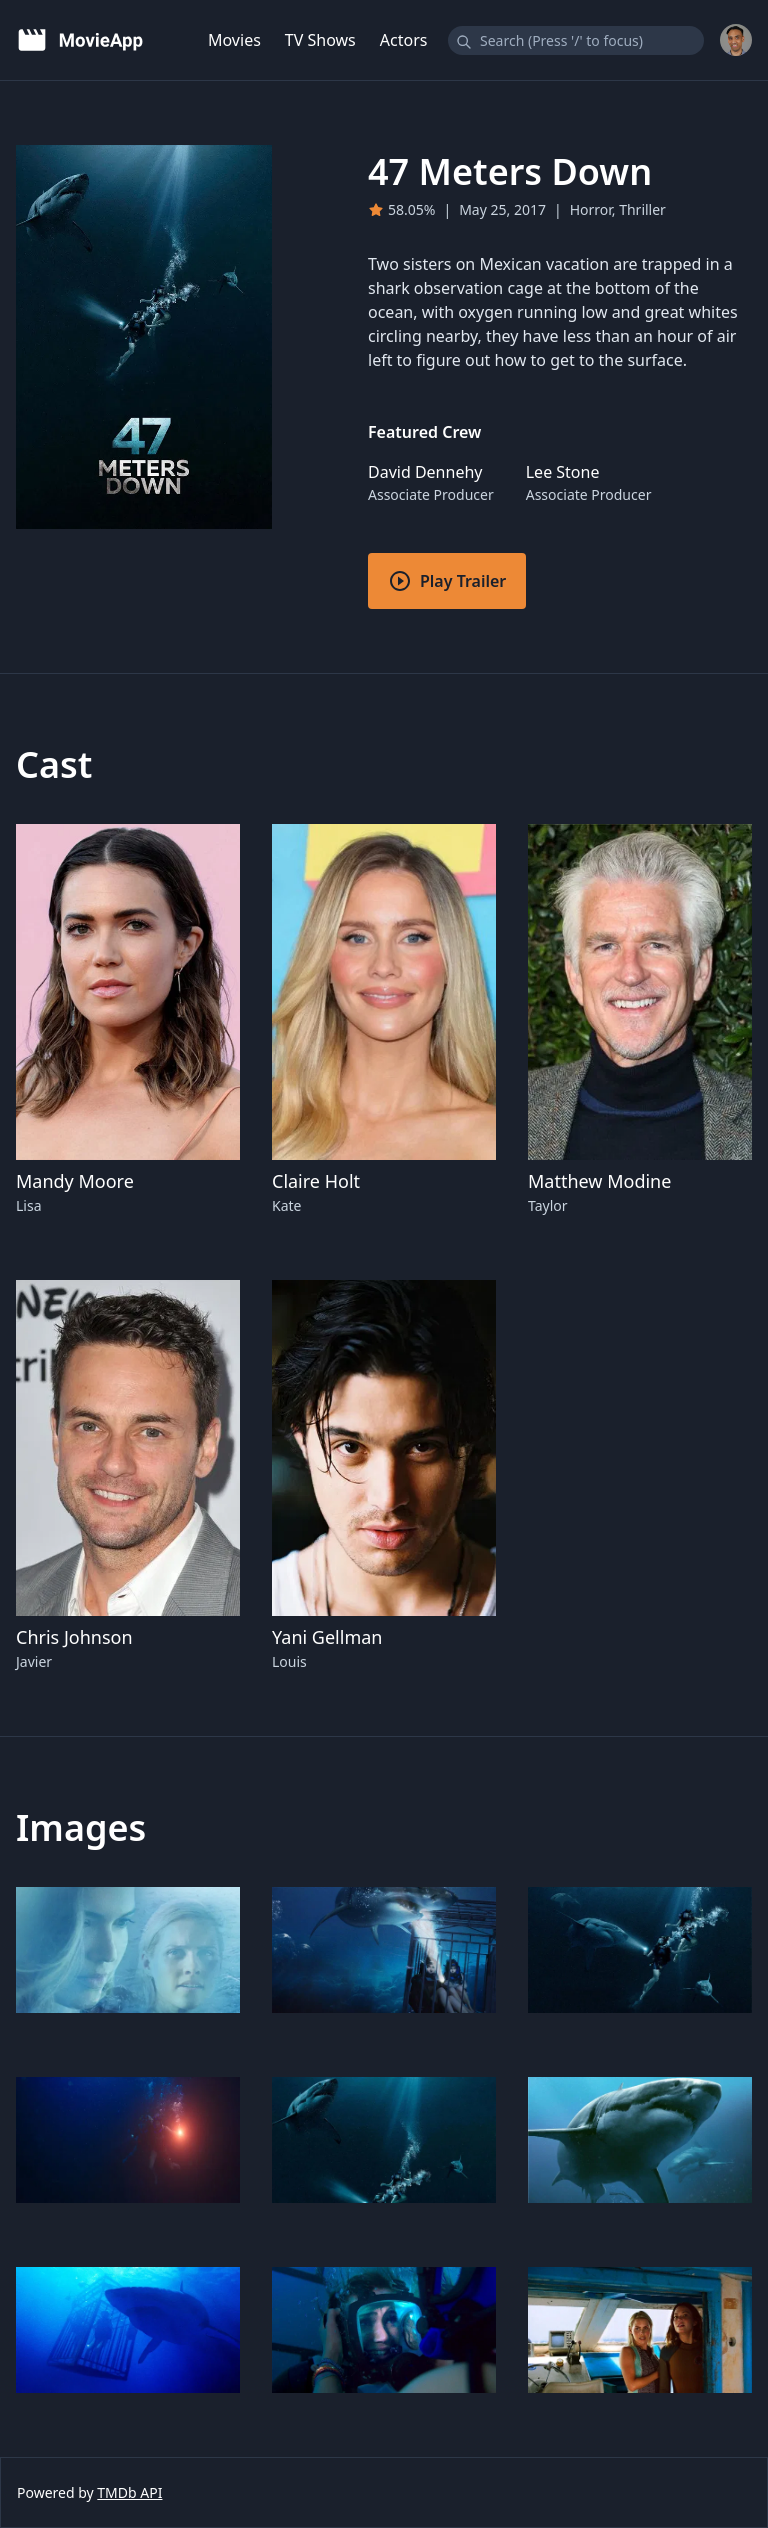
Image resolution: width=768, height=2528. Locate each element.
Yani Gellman (327, 1637)
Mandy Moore (75, 1181)
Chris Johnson (74, 1637)
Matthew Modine (599, 1181)
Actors (404, 40)
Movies (234, 40)
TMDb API (129, 2492)
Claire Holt (316, 1181)
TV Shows (320, 40)
